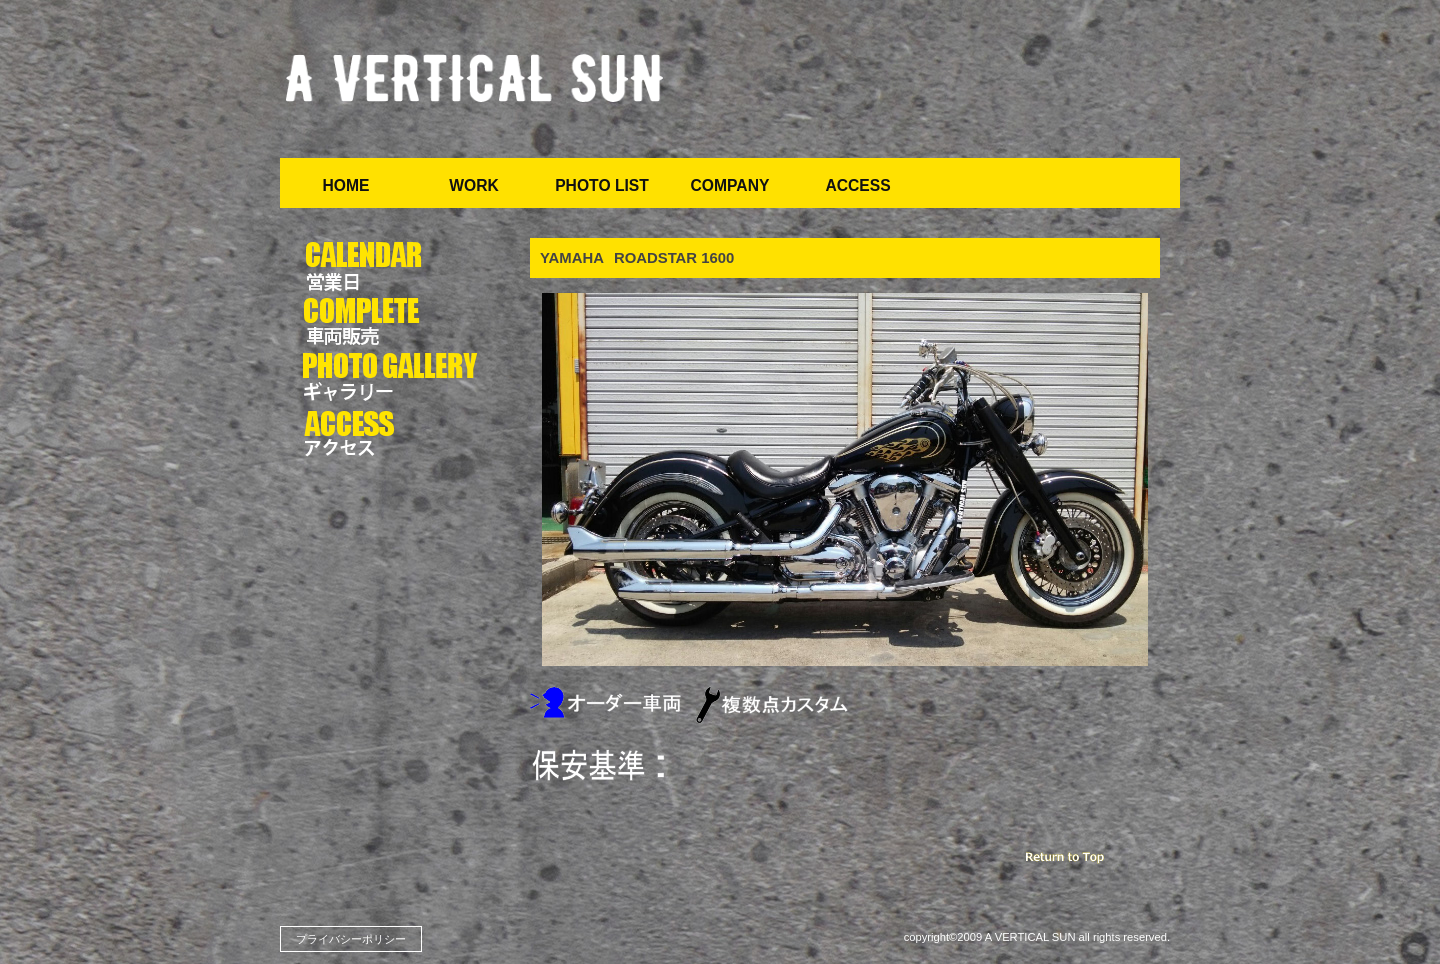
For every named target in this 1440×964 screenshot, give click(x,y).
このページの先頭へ (1090, 862)
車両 (392, 322)
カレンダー (392, 266)
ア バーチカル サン (475, 79)
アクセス (392, 434)
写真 (392, 378)
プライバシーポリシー (351, 939)
